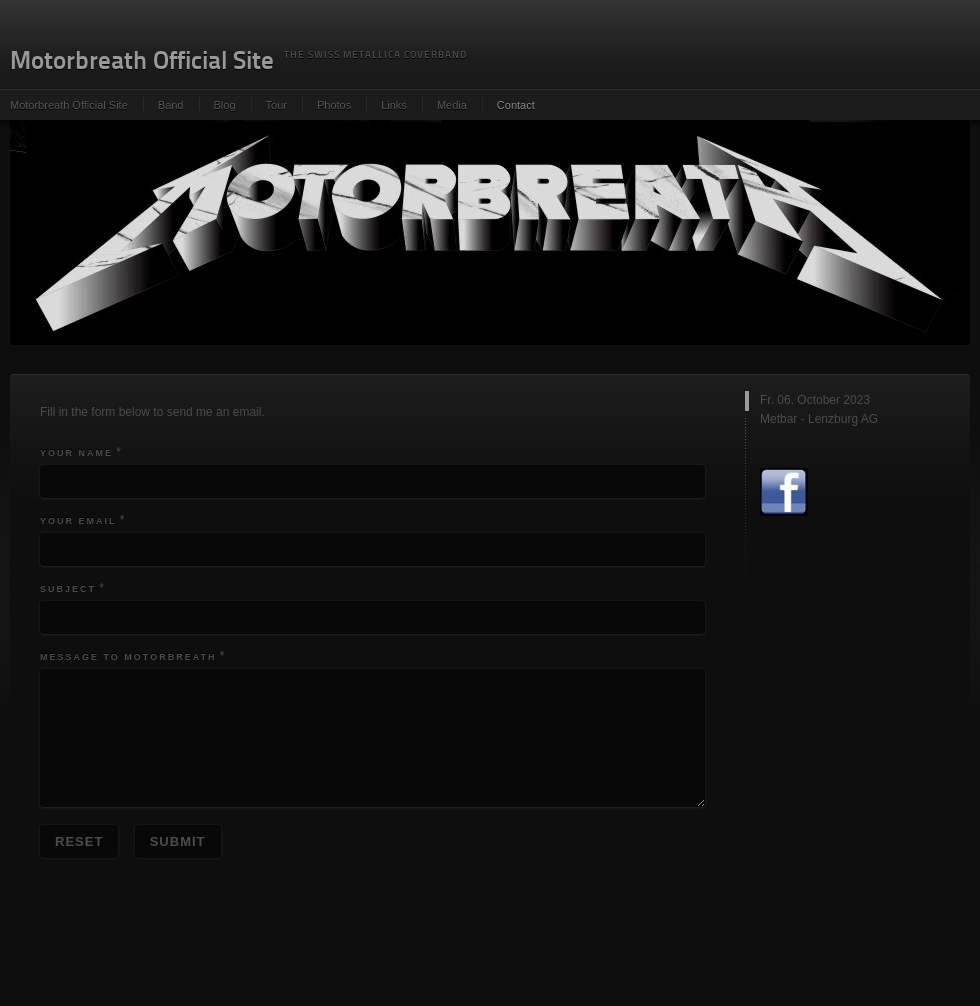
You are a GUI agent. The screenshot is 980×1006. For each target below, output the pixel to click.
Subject (68, 589)
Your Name (76, 453)
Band (171, 105)
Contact (516, 105)
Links (394, 105)
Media (452, 105)
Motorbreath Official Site (69, 105)
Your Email (78, 521)
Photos (334, 105)
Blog (225, 105)
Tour (276, 105)
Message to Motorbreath (128, 657)
